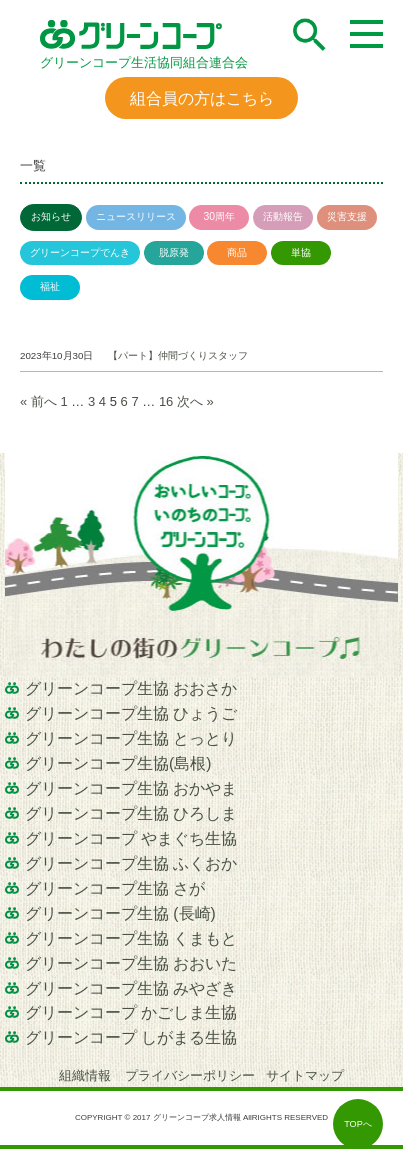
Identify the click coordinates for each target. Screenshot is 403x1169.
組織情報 (87, 1075)
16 (166, 401)
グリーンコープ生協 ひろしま (131, 813)
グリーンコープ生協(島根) (118, 763)
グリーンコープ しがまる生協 (131, 1037)
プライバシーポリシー (190, 1075)
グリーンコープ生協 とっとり (131, 738)
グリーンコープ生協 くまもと (131, 938)
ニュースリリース (136, 216)
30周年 (219, 216)
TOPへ (358, 1124)
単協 (301, 252)
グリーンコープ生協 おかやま (131, 788)
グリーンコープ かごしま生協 (131, 1012)
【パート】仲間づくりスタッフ (178, 355)
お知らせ (51, 216)
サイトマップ (305, 1075)
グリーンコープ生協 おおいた (131, 963)
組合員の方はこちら (202, 98)
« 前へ (38, 401)
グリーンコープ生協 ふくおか (131, 863)
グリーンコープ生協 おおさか (131, 688)
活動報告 (283, 216)
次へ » (195, 401)
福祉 (50, 286)
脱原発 (174, 252)
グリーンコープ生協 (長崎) (120, 913)
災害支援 (347, 216)
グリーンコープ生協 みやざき (131, 988)
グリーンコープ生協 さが (115, 888)
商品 (237, 252)
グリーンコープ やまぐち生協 (131, 838)
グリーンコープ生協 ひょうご (131, 713)
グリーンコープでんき (80, 252)
